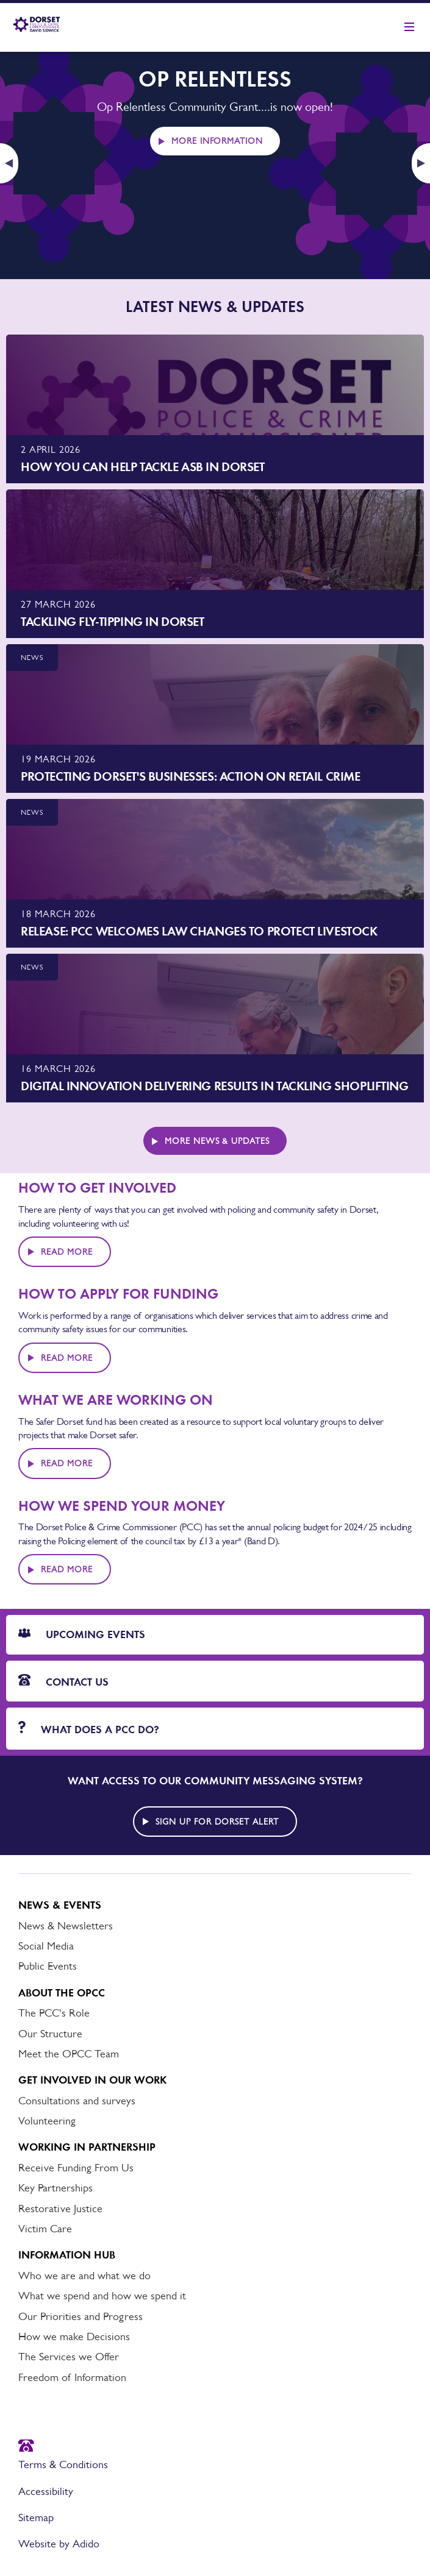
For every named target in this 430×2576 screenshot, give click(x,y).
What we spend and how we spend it (102, 2296)
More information (217, 141)
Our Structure (50, 2034)
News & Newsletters (65, 1926)
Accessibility (45, 2491)
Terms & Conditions (63, 2464)
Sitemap (36, 2517)
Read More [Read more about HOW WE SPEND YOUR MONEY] (67, 1569)
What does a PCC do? (88, 1728)
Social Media (46, 1946)
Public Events (47, 1966)
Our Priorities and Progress (80, 2316)
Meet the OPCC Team (68, 2054)
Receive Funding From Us (76, 2168)
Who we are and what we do (84, 2275)
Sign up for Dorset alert (217, 1821)
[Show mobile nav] (409, 27)
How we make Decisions (74, 2336)
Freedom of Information (72, 2377)
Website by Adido (58, 2544)
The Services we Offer (68, 2357)
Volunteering (47, 2121)
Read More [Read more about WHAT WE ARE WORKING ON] (67, 1463)
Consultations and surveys (76, 2101)
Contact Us (63, 1681)
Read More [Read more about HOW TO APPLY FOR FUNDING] (67, 1358)
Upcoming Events (81, 1634)
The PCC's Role (54, 2013)
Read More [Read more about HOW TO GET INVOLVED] (67, 1252)
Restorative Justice (60, 2208)
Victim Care (45, 2229)
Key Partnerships (55, 2188)
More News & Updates (217, 1141)
